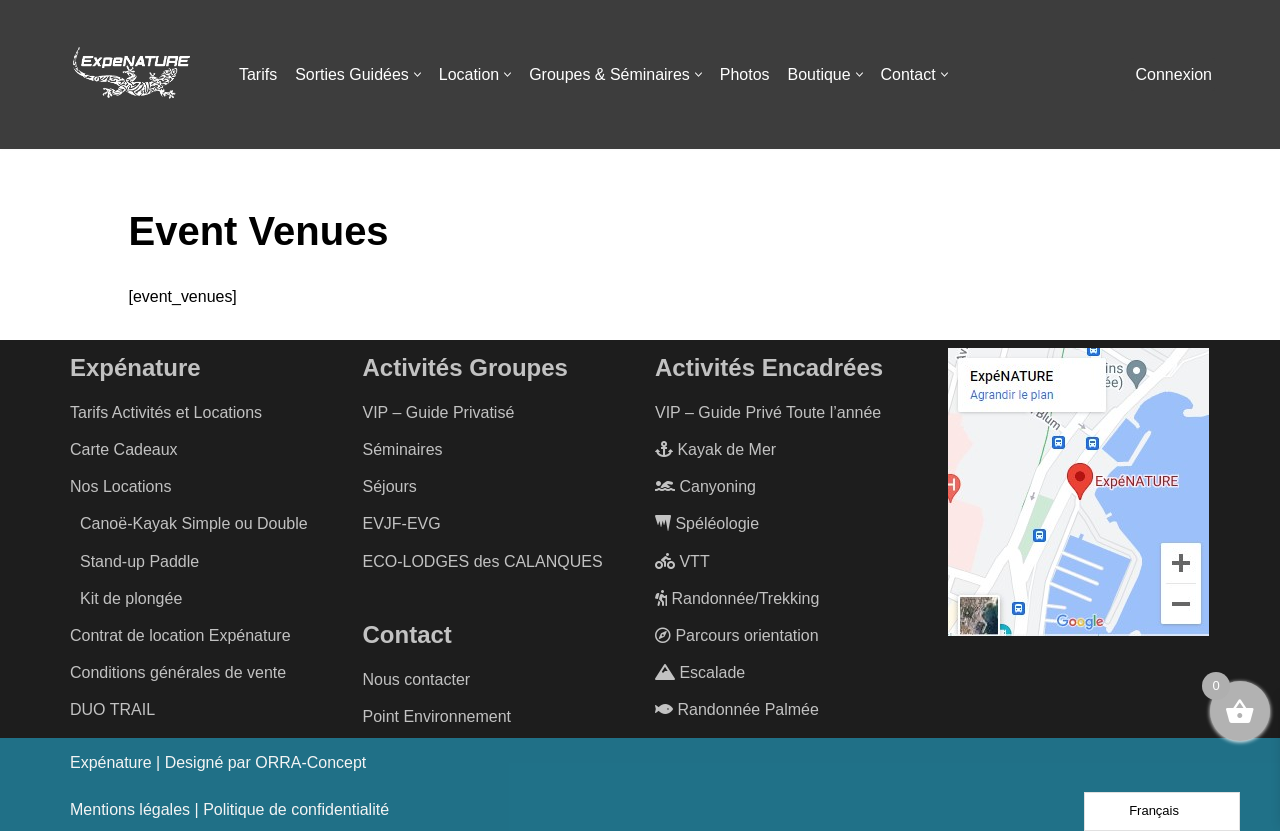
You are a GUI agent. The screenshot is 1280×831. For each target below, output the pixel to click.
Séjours (390, 486)
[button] (417, 74)
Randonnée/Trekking (737, 598)
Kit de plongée (131, 598)
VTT (682, 561)
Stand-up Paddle (139, 561)
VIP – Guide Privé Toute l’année (768, 412)
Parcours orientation (737, 635)
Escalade (700, 672)
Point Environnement (437, 716)
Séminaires (403, 449)
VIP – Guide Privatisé (439, 412)
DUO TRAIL (112, 710)
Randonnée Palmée (737, 710)
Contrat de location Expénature (180, 635)
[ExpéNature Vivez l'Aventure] (130, 75)
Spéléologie (707, 524)
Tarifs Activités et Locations (166, 412)
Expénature (111, 762)
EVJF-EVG (402, 524)
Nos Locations (120, 486)
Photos (746, 74)
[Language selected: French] (1162, 811)
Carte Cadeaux (124, 449)
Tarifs (258, 74)
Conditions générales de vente (178, 672)
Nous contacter (417, 679)
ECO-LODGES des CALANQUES (483, 561)
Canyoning (705, 486)
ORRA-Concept (311, 762)
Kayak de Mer (715, 449)
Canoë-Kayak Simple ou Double (194, 524)
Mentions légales (130, 809)
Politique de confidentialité (296, 809)
